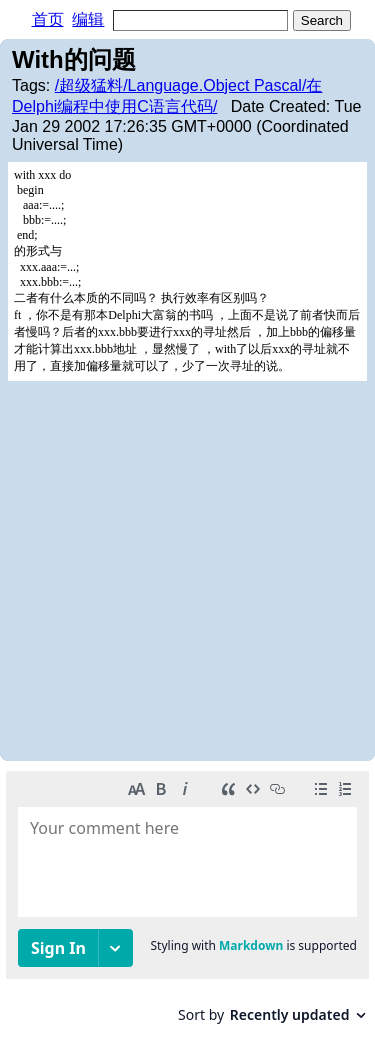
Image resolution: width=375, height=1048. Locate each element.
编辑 (88, 19)
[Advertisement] (187, 569)
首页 (48, 19)
